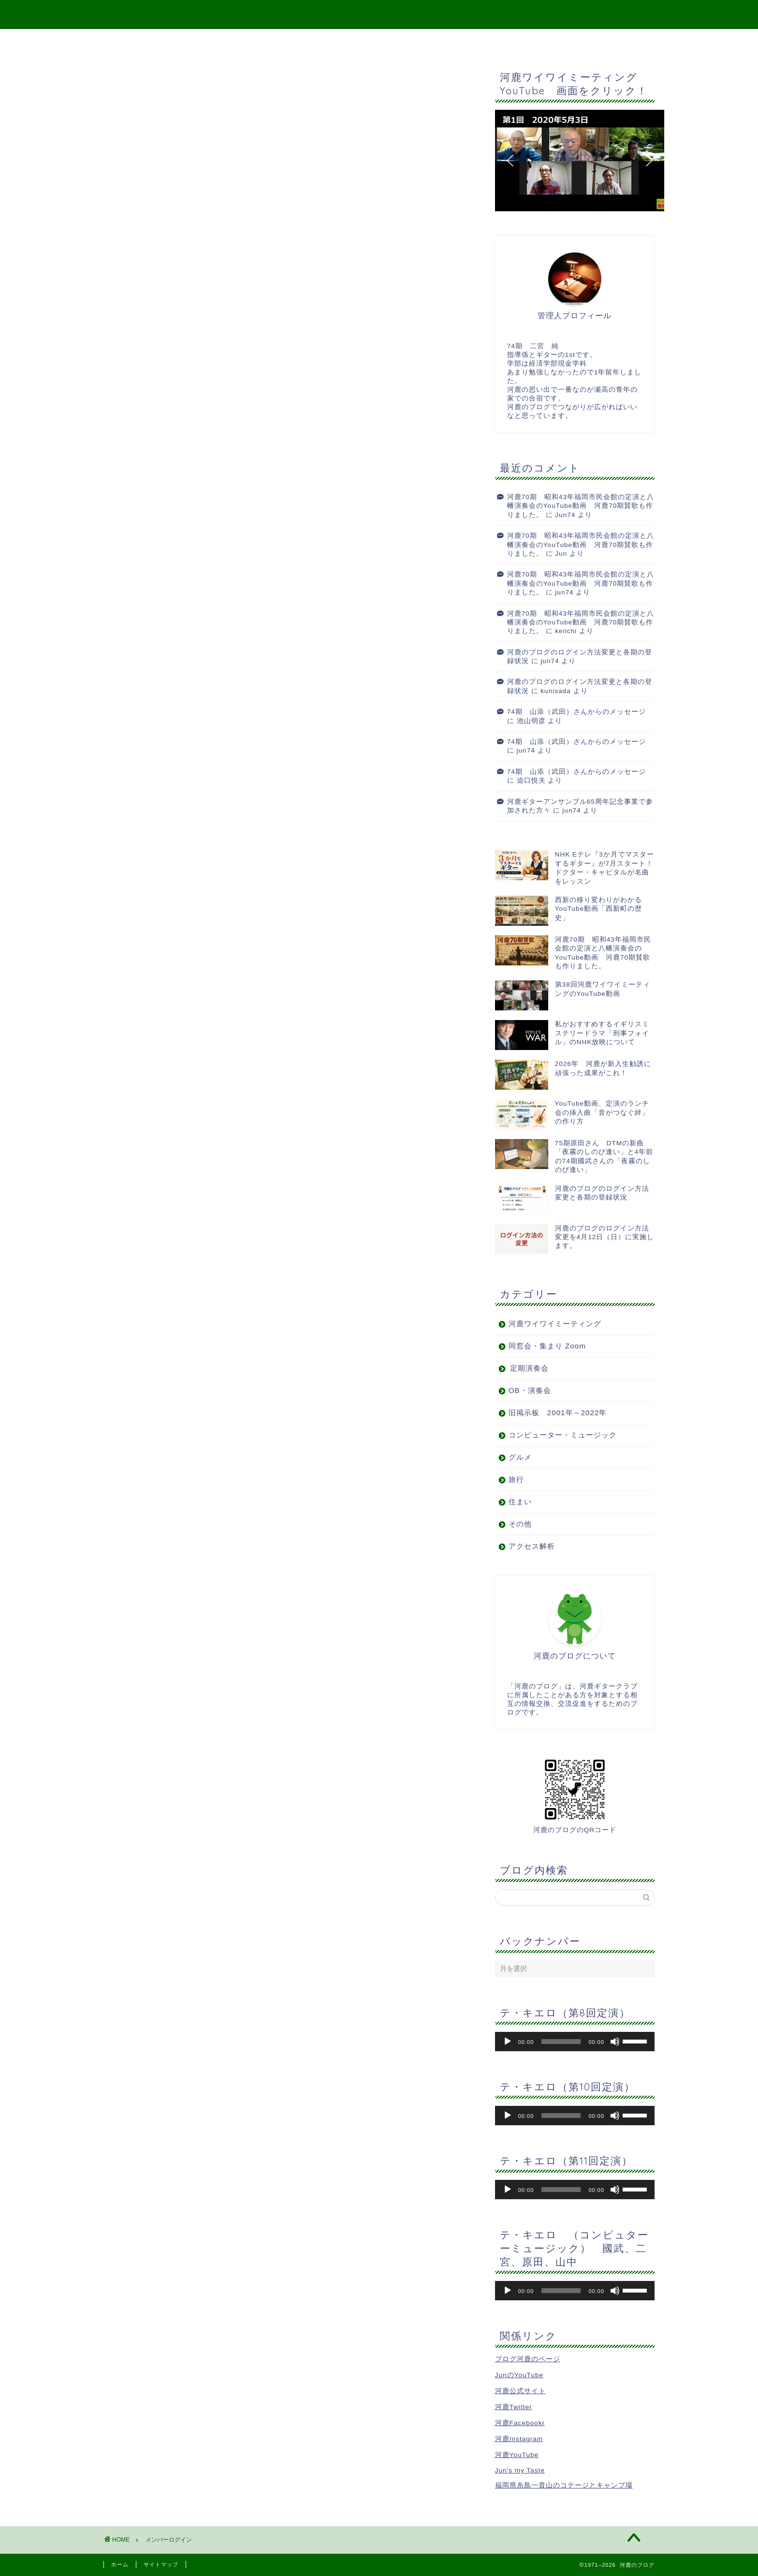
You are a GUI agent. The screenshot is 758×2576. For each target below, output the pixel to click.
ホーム (120, 2564)
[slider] (561, 2041)
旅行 (516, 1479)
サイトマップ (356, 40)
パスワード (138, 168)
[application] (575, 2041)
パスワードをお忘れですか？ (171, 247)
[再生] (507, 2041)
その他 (520, 1524)
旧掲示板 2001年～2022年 (558, 1412)
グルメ (520, 1457)
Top (300, 40)
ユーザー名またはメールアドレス (179, 142)
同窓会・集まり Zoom (547, 1346)
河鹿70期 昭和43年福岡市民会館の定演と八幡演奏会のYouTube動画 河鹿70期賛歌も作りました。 (580, 505)
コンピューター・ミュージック (563, 1435)
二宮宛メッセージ (434, 40)
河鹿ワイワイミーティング (555, 1323)
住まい (520, 1501)
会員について (142, 257)
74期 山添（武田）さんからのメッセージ (576, 711)
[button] (579, 160)
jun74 (564, 592)
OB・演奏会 (530, 1390)
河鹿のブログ (379, 13)
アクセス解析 (532, 1546)
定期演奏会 (529, 1368)
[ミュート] (615, 2041)
